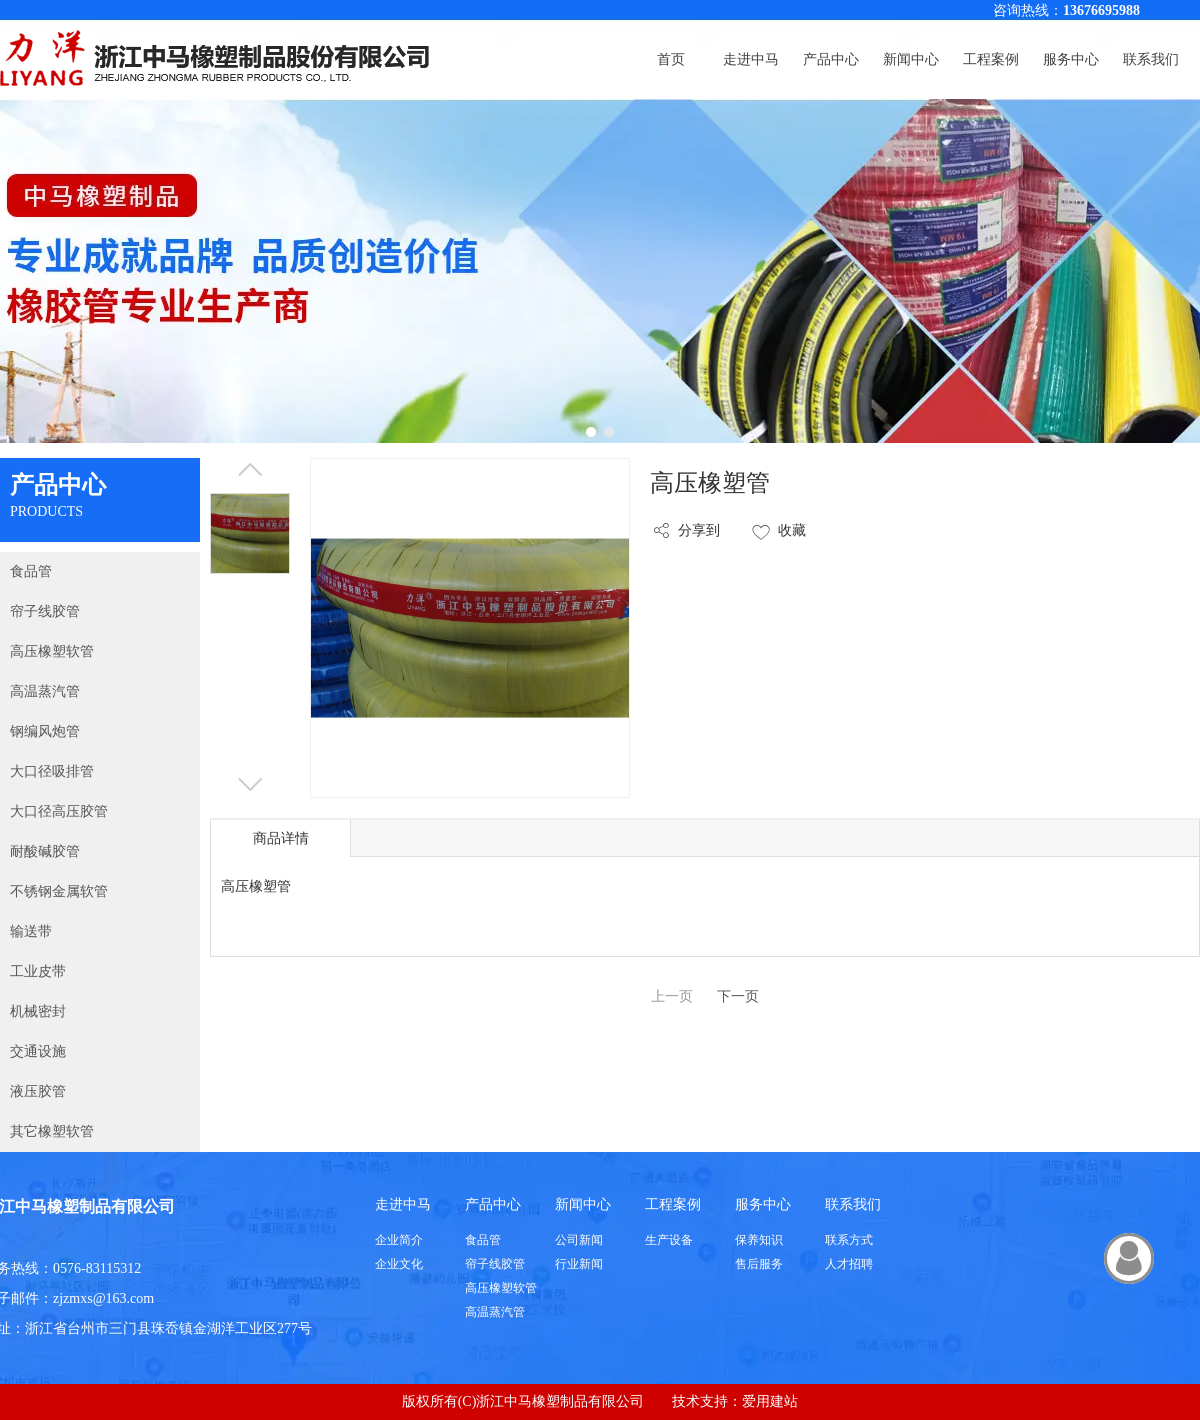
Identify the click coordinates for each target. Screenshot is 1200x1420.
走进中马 (403, 1204)
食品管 (483, 1240)
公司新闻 (579, 1240)
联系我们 (853, 1204)
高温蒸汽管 (495, 1312)
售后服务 (759, 1264)
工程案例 (673, 1204)
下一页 (738, 996)
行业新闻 (579, 1264)
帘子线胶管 (495, 1264)
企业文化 (399, 1264)
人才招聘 (849, 1264)
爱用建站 (770, 1401)
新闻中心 (583, 1204)
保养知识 (759, 1240)
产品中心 (493, 1204)
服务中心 (763, 1204)
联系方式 (849, 1240)
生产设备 (669, 1240)
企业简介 (399, 1240)
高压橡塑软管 (501, 1288)
